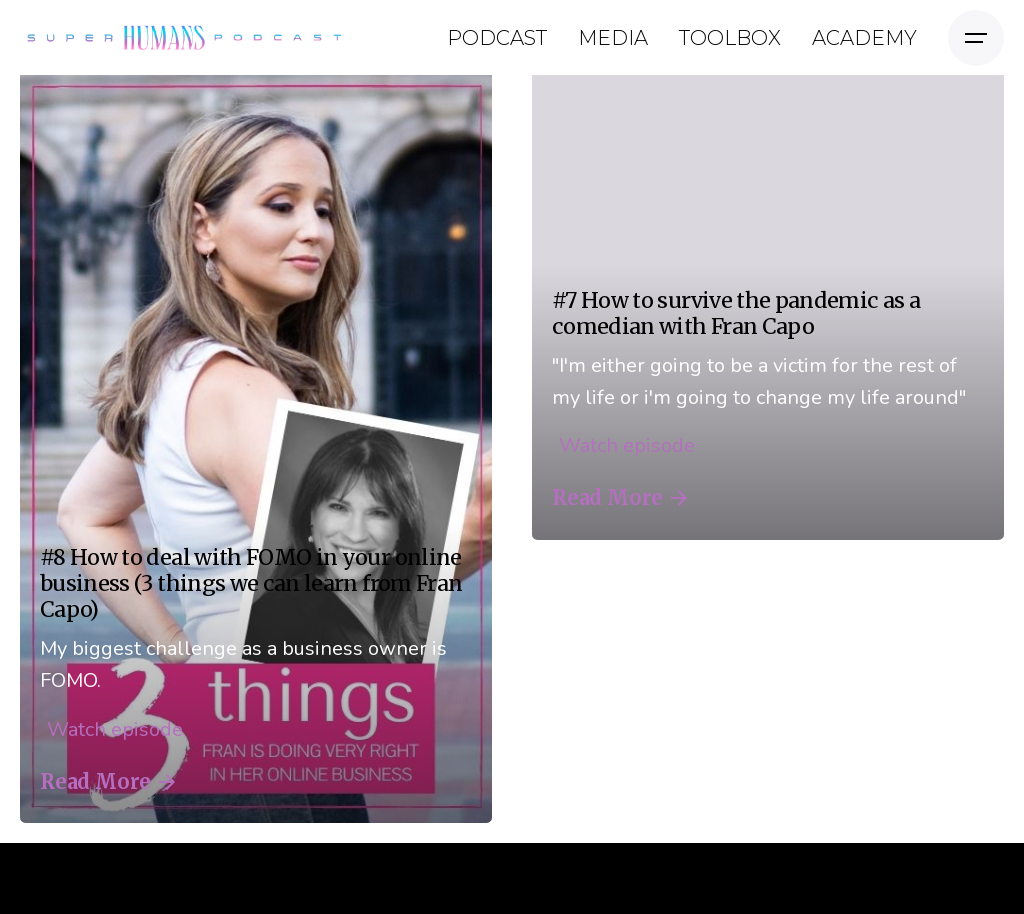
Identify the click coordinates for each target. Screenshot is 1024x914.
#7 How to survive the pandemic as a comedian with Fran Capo (736, 313)
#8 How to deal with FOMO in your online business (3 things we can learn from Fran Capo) (251, 583)
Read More (107, 782)
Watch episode (111, 729)
